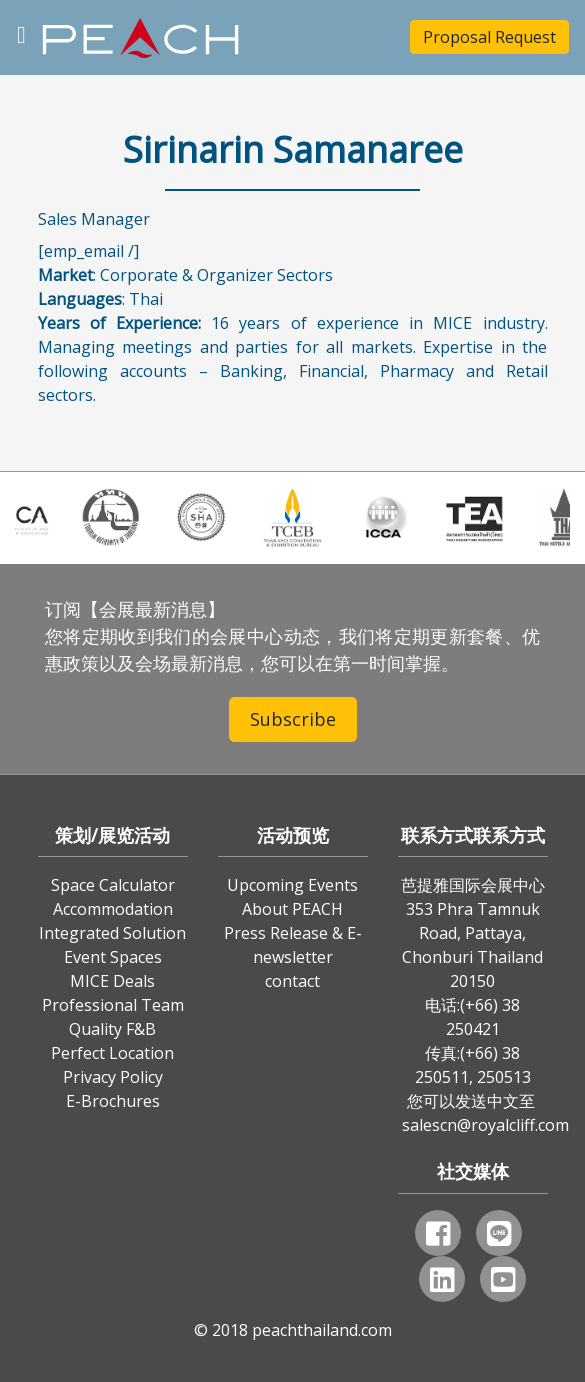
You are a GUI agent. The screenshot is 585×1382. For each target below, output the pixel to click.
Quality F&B (112, 1029)
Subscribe (293, 719)
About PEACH (292, 909)
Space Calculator (113, 885)
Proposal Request (489, 37)
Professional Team (113, 1005)
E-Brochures (113, 1101)
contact (292, 981)
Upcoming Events (292, 885)
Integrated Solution (112, 933)
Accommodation (113, 909)
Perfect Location (112, 1053)
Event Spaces (113, 957)
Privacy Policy (113, 1077)
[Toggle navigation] (21, 32)
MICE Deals (112, 981)
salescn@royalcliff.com (485, 1125)
